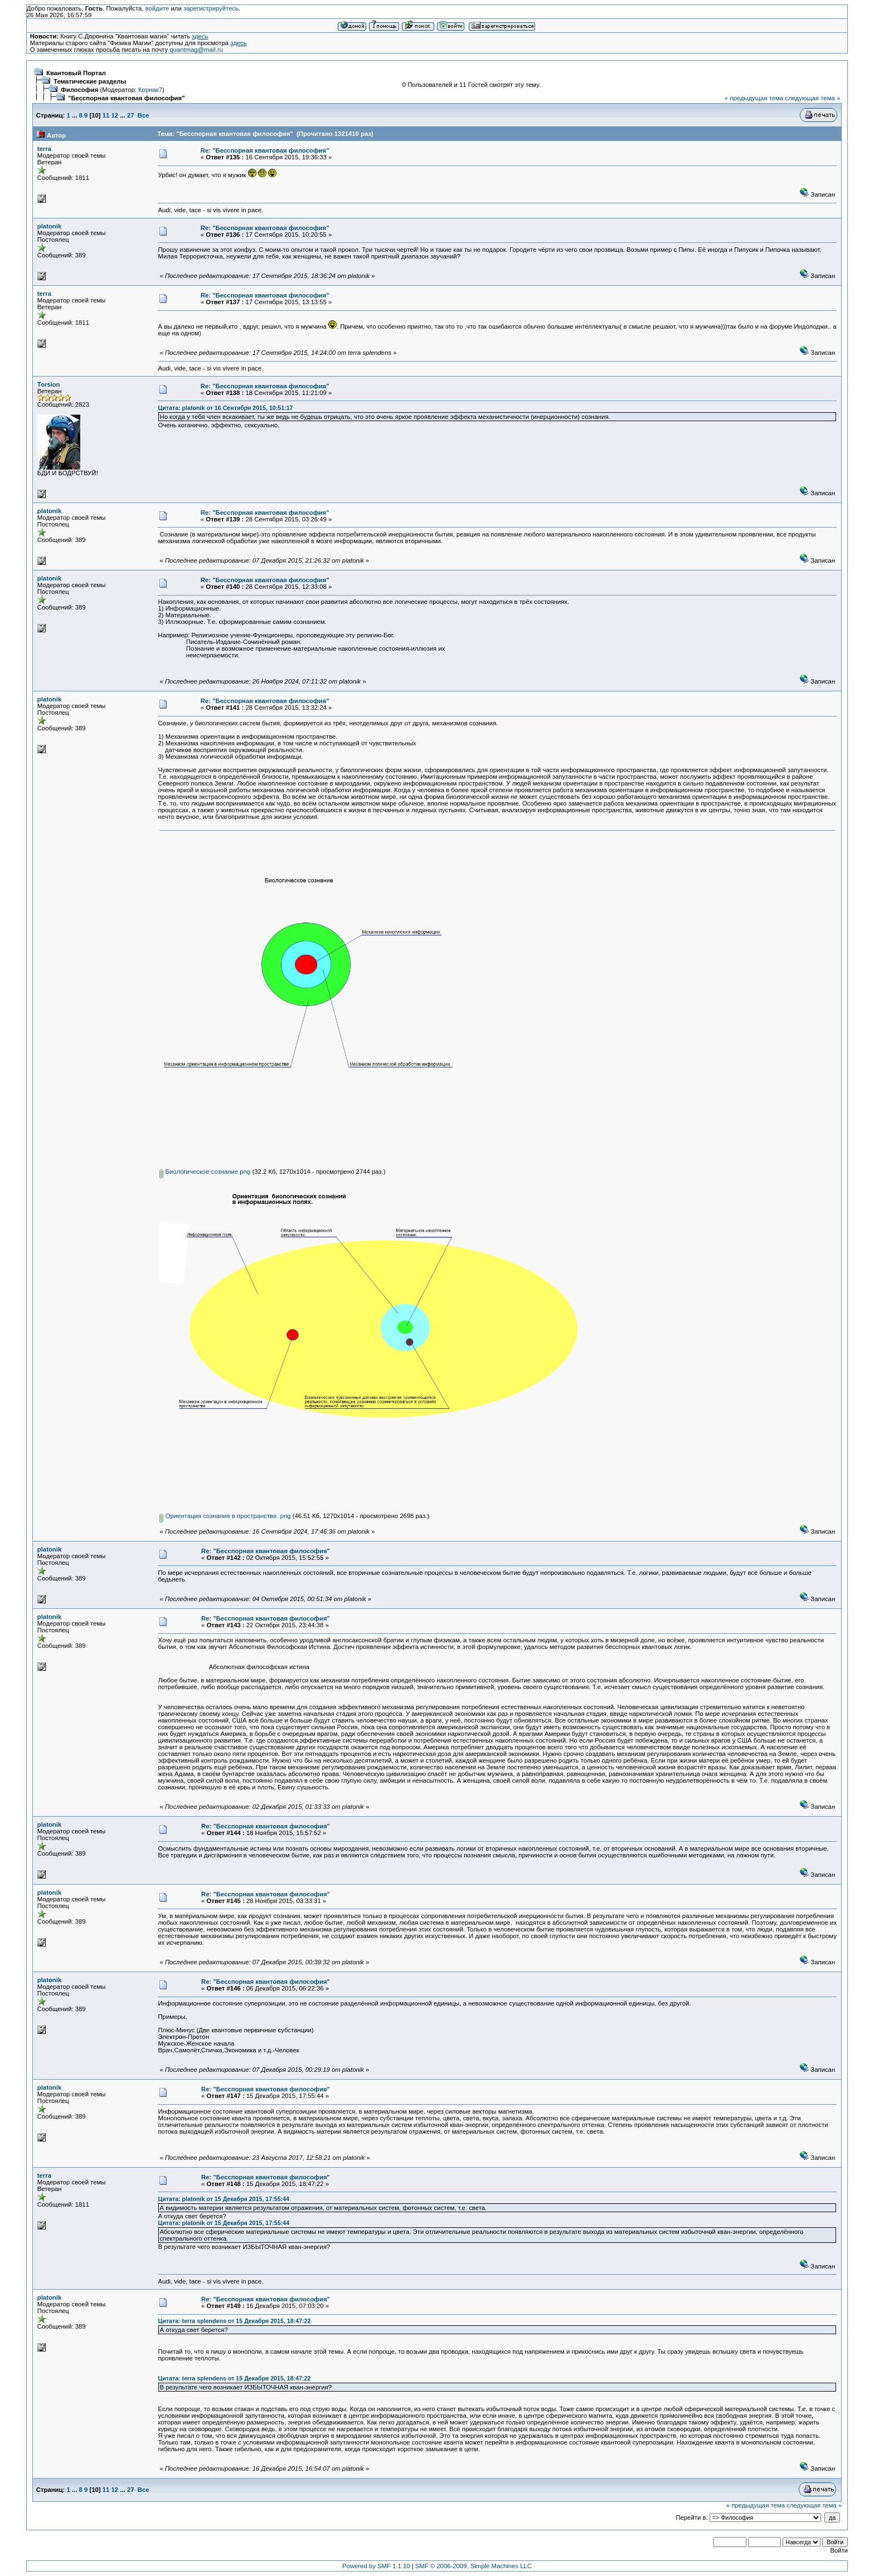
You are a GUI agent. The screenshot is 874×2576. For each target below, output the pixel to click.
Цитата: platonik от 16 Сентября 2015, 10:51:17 (225, 407)
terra (44, 148)
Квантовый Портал (76, 73)
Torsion (48, 384)
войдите (157, 8)
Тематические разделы (90, 81)
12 (115, 115)
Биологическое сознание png (204, 1171)
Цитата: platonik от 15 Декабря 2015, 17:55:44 (223, 2199)
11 (106, 115)
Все (143, 115)
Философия (79, 89)
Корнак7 (150, 89)
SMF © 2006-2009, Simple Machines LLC (473, 2566)
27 (130, 115)
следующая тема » (812, 98)
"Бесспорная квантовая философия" (126, 98)
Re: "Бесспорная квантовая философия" (265, 150)
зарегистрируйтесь (211, 8)
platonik (49, 226)
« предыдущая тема (754, 98)
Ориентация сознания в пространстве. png (224, 1516)
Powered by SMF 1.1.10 (376, 2566)
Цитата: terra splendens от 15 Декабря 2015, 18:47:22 (234, 2321)
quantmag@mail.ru (196, 49)
